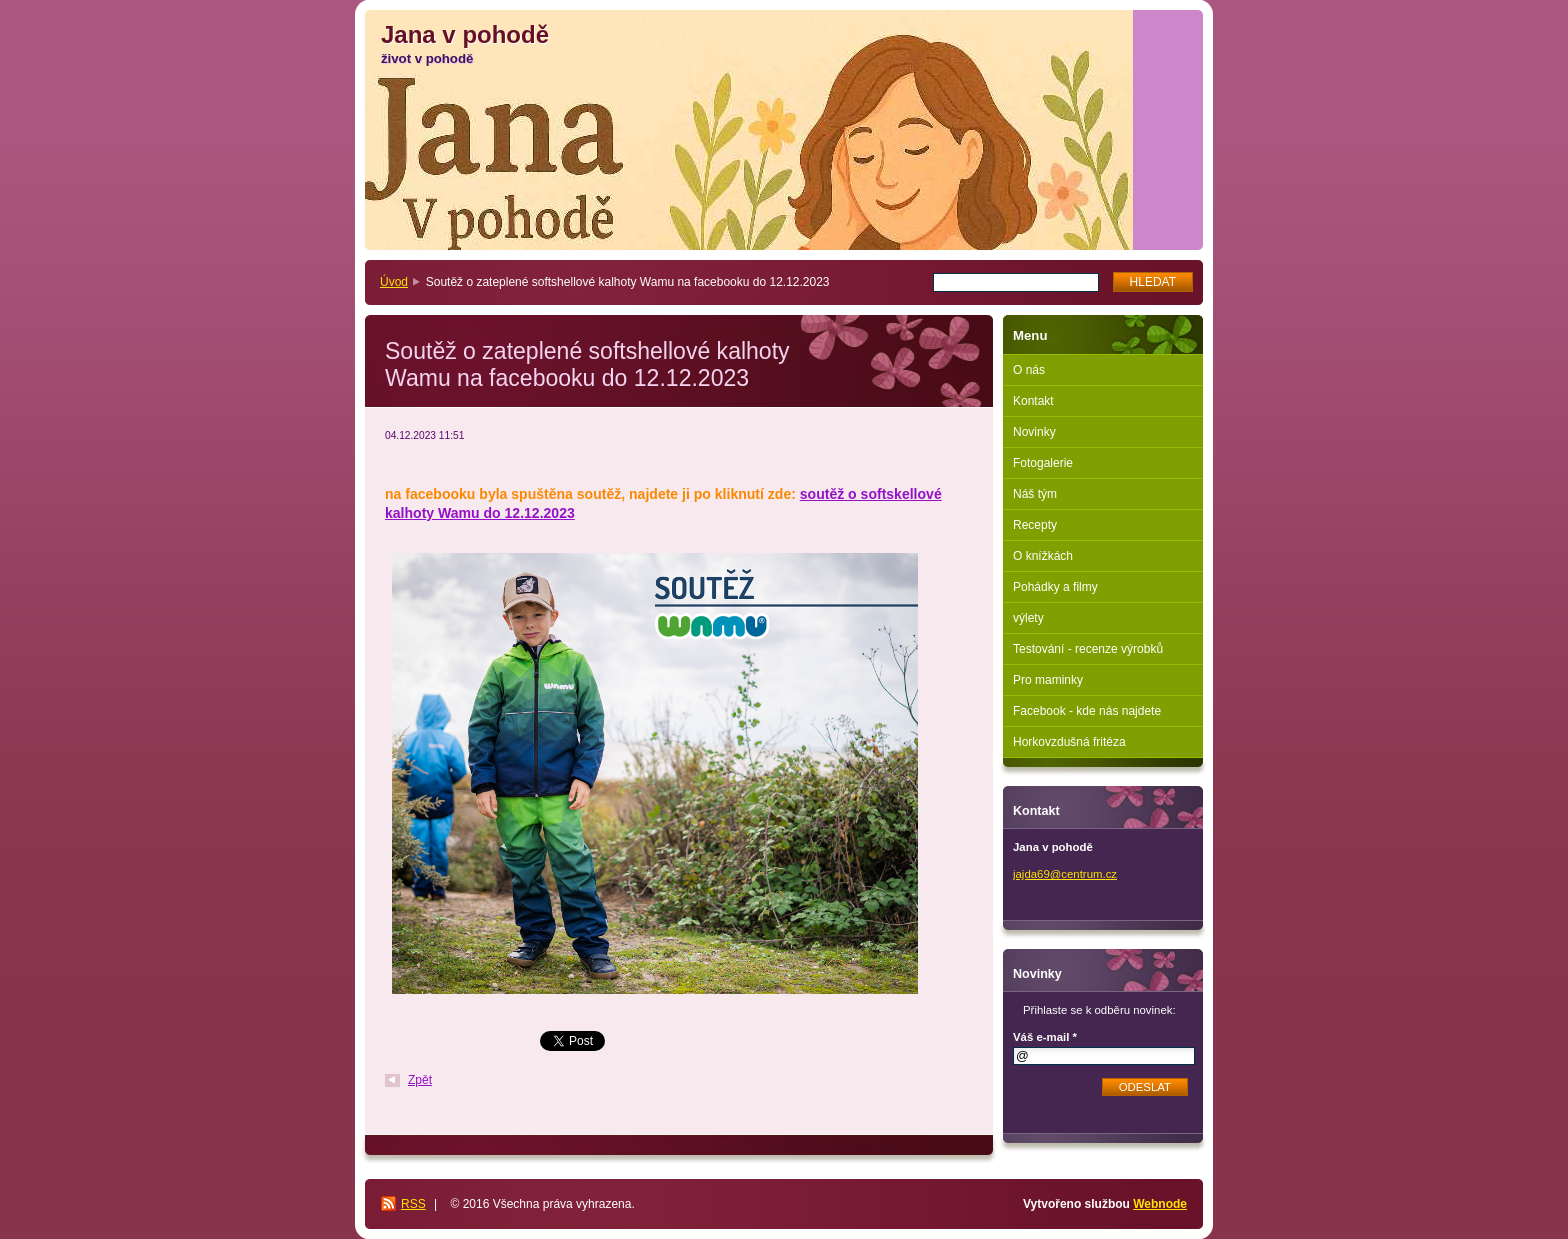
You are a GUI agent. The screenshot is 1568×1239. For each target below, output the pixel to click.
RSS (413, 1204)
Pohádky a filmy (1055, 587)
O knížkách (1043, 556)
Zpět (420, 1080)
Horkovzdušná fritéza (1069, 742)
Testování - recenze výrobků (1088, 649)
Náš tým (1035, 494)
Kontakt (1033, 401)
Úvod (394, 282)
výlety (1028, 618)
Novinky (1034, 432)
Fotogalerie (1043, 463)
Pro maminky (1048, 680)
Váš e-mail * (1045, 1037)
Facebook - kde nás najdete (1087, 711)
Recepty (1035, 525)
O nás (1029, 370)
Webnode (1160, 1204)
